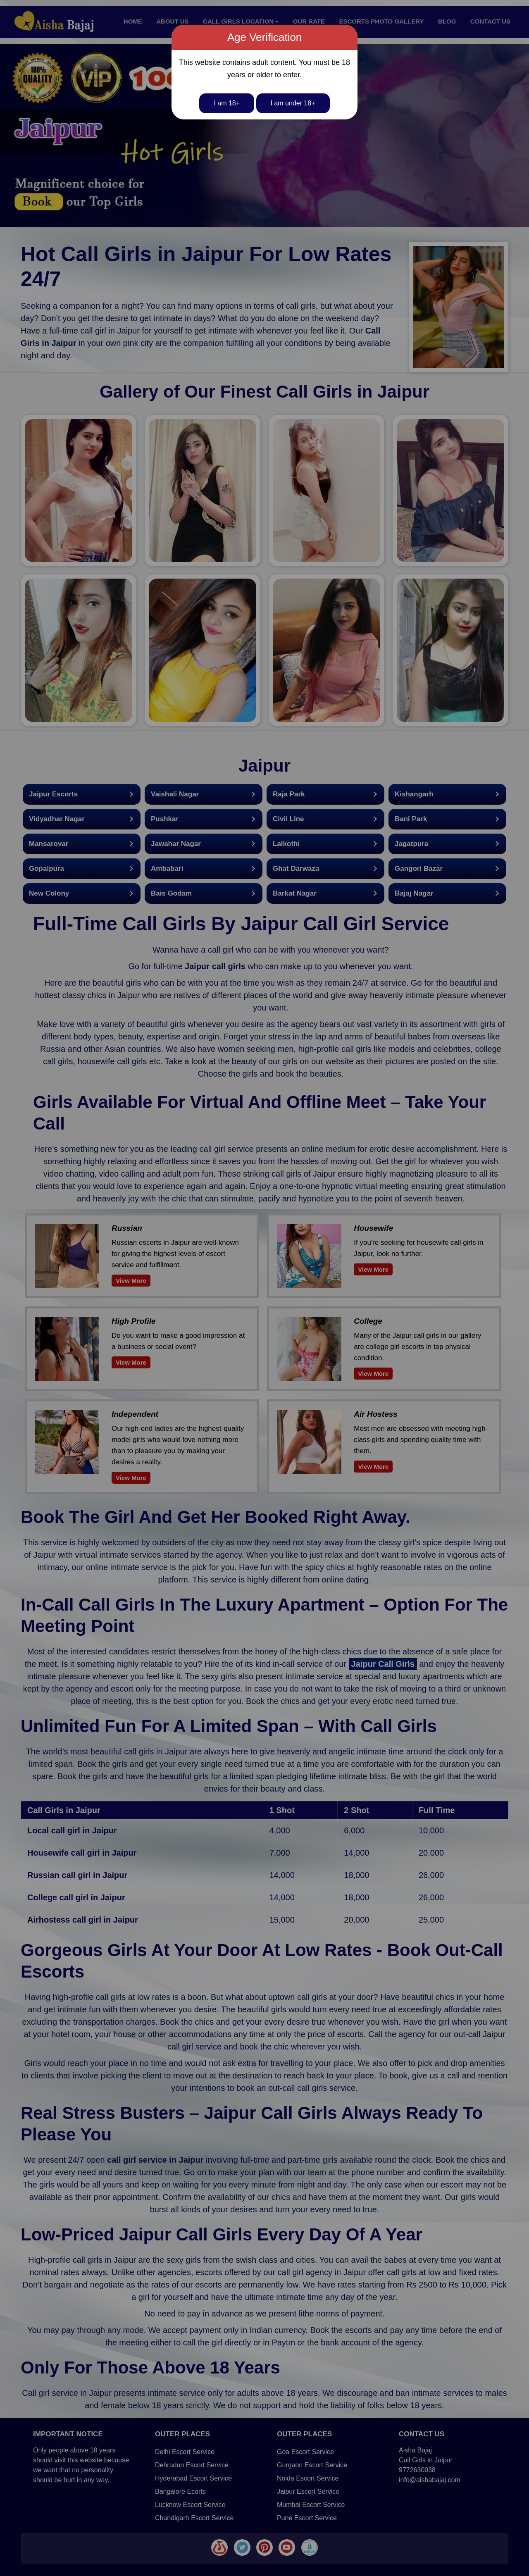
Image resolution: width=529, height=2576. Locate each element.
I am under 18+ (293, 103)
